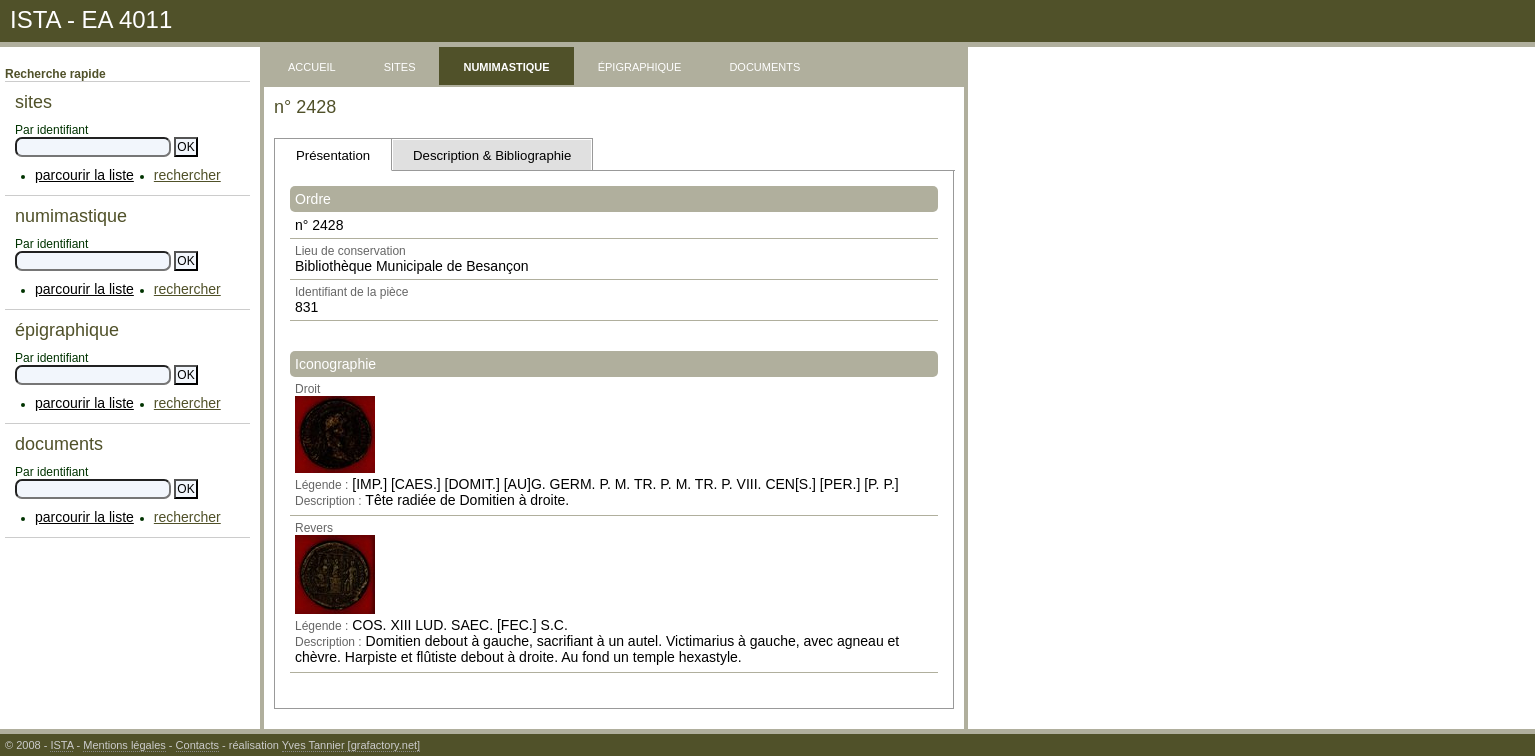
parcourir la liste (84, 175)
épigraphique (640, 65)
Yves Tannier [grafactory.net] (351, 745)
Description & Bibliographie (492, 155)
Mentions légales (124, 745)
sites (400, 65)
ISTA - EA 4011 (91, 19)
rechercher (187, 175)
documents (764, 65)
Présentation (333, 155)
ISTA (61, 745)
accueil (312, 65)
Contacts (197, 745)
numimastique (506, 65)
